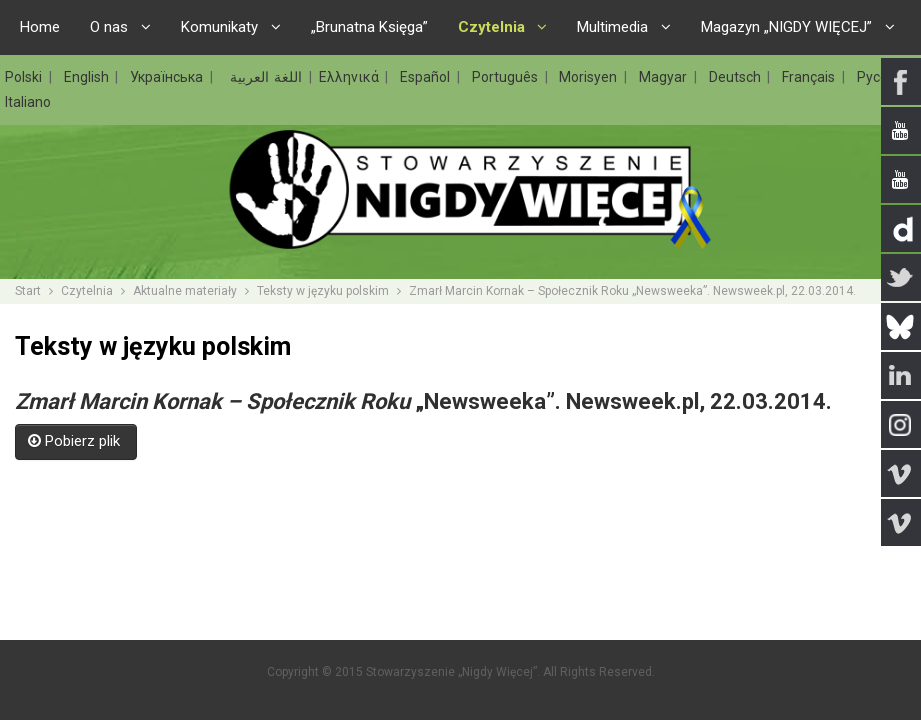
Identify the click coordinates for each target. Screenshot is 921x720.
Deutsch (737, 77)
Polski (26, 77)
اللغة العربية (263, 77)
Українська (169, 77)
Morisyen (590, 77)
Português (507, 77)
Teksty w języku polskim (323, 291)
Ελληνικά (351, 77)
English (89, 77)
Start (28, 291)
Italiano (28, 102)
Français (811, 77)
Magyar (665, 77)
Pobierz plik (76, 441)
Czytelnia (87, 291)
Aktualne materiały (185, 291)
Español (427, 77)
